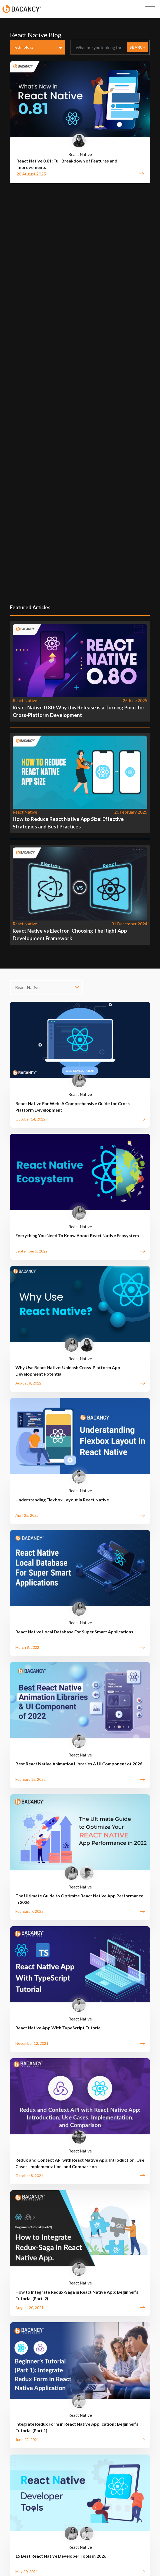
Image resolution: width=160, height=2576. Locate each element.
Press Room (126, 2462)
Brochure (28, 2452)
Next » (123, 2187)
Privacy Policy (73, 2462)
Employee (104, 2473)
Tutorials (126, 2452)
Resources (98, 2452)
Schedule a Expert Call (57, 2417)
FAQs (101, 2462)
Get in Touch (62, 2379)
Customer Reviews (34, 2462)
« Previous (38, 2187)
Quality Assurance (62, 2452)
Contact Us (52, 2473)
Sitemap (78, 2473)
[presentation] (137, 2216)
